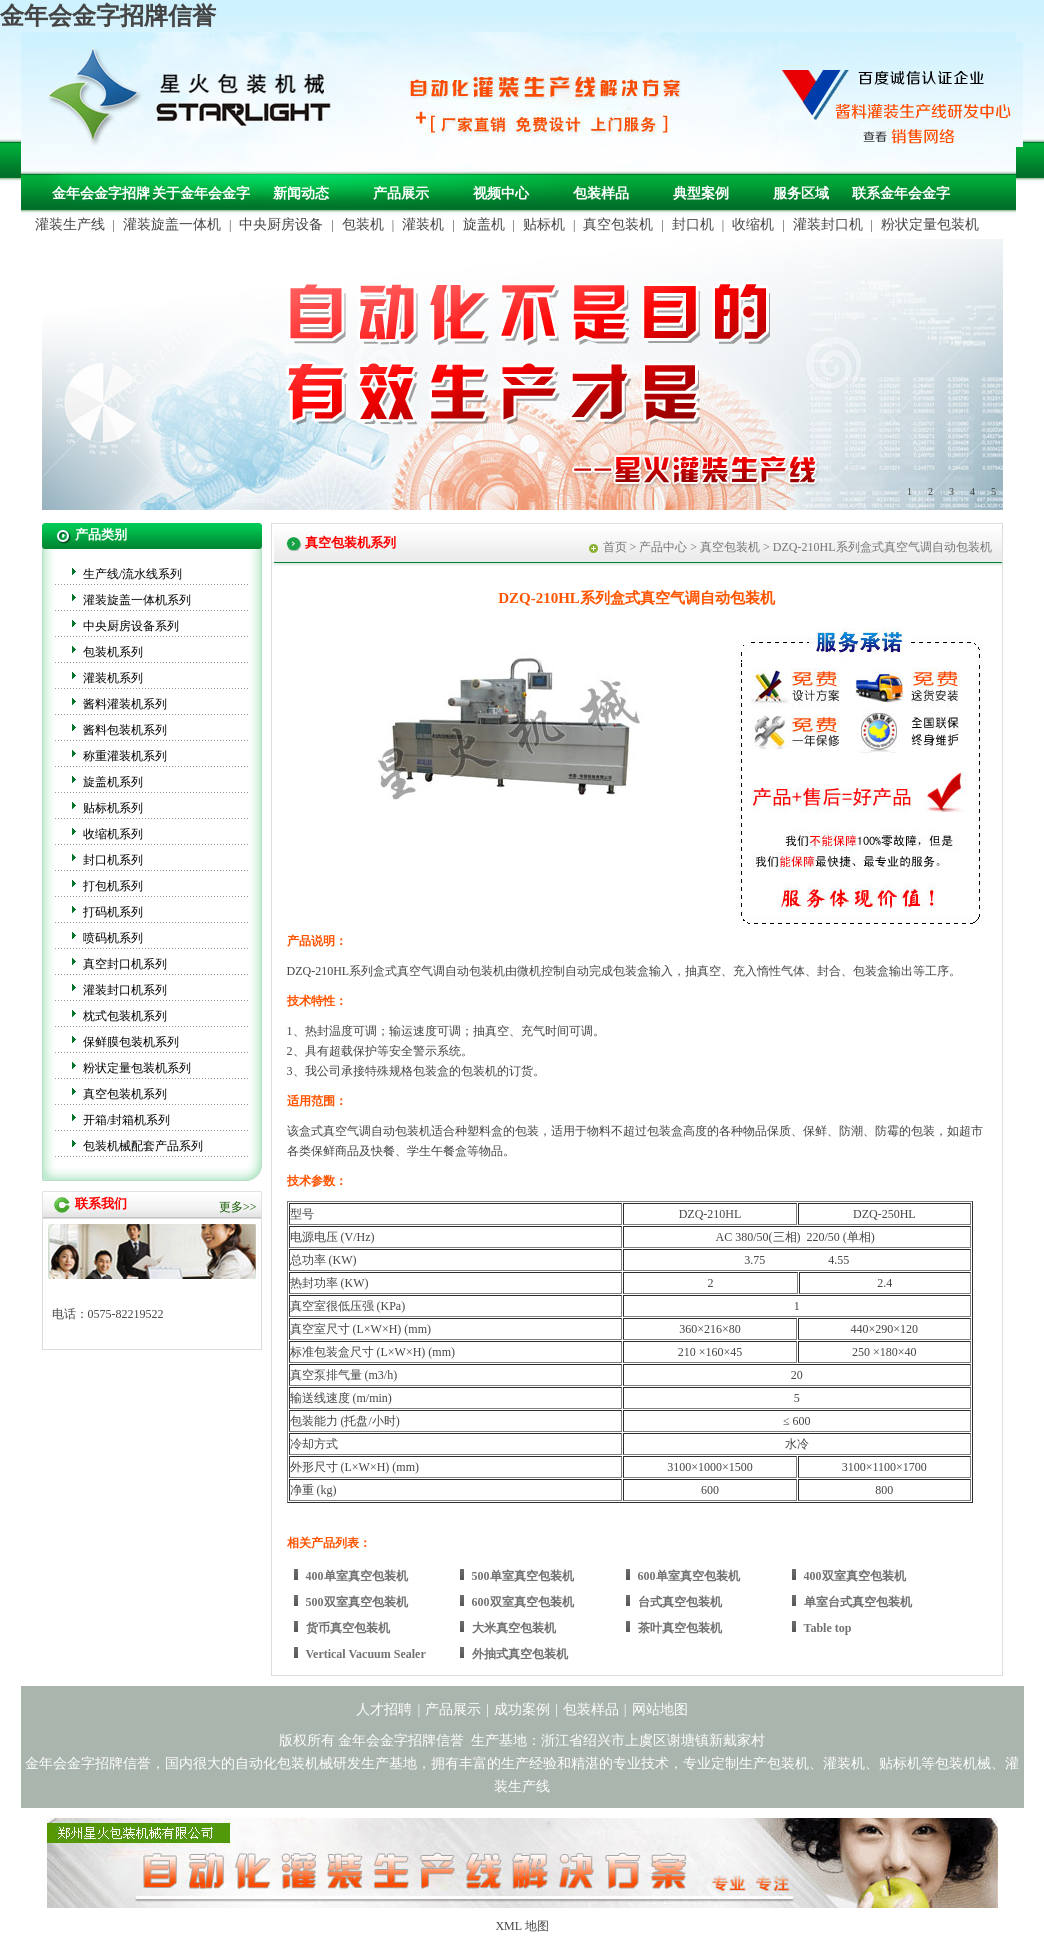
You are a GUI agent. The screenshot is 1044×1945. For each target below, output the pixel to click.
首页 (615, 547)
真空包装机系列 (125, 1094)
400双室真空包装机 (855, 1576)
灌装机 (423, 224)
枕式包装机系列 (125, 1016)
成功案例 (522, 1709)
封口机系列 (113, 860)
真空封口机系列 (125, 964)
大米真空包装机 (514, 1628)
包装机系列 (113, 652)
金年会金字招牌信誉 (108, 16)
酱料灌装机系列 (125, 704)
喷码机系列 (113, 938)
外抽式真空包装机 (520, 1654)
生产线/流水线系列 (132, 574)
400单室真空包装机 (357, 1576)
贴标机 (544, 224)
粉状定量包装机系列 (137, 1068)
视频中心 (501, 193)
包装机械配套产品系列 (143, 1146)
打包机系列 (113, 886)
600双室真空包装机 (523, 1602)
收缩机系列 (113, 834)
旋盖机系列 (113, 782)
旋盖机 (484, 224)
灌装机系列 (113, 678)
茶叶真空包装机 (680, 1628)
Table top (828, 1628)
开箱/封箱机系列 (126, 1120)
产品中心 (663, 547)
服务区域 (801, 193)
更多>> (238, 1207)
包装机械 (963, 1763)
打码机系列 (113, 912)
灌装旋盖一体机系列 (137, 600)
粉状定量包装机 (930, 224)
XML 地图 (521, 1926)
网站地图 (660, 1709)
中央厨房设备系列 (131, 626)
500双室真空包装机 (357, 1602)
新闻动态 (301, 193)
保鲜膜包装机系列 (131, 1042)
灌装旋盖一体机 (172, 224)
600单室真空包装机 (689, 1576)
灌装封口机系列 (125, 990)
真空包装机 (618, 224)
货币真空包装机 (348, 1628)
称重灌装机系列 (125, 756)
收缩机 (753, 224)
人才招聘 (384, 1709)
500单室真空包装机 (523, 1576)
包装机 (363, 224)
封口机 (693, 224)
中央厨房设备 (281, 224)
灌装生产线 (70, 224)
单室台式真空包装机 (858, 1602)
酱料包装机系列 (125, 730)
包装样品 (601, 193)
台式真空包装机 (680, 1602)
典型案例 (701, 193)
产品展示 (401, 193)
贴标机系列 (113, 808)
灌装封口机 (828, 224)
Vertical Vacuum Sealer (366, 1654)
